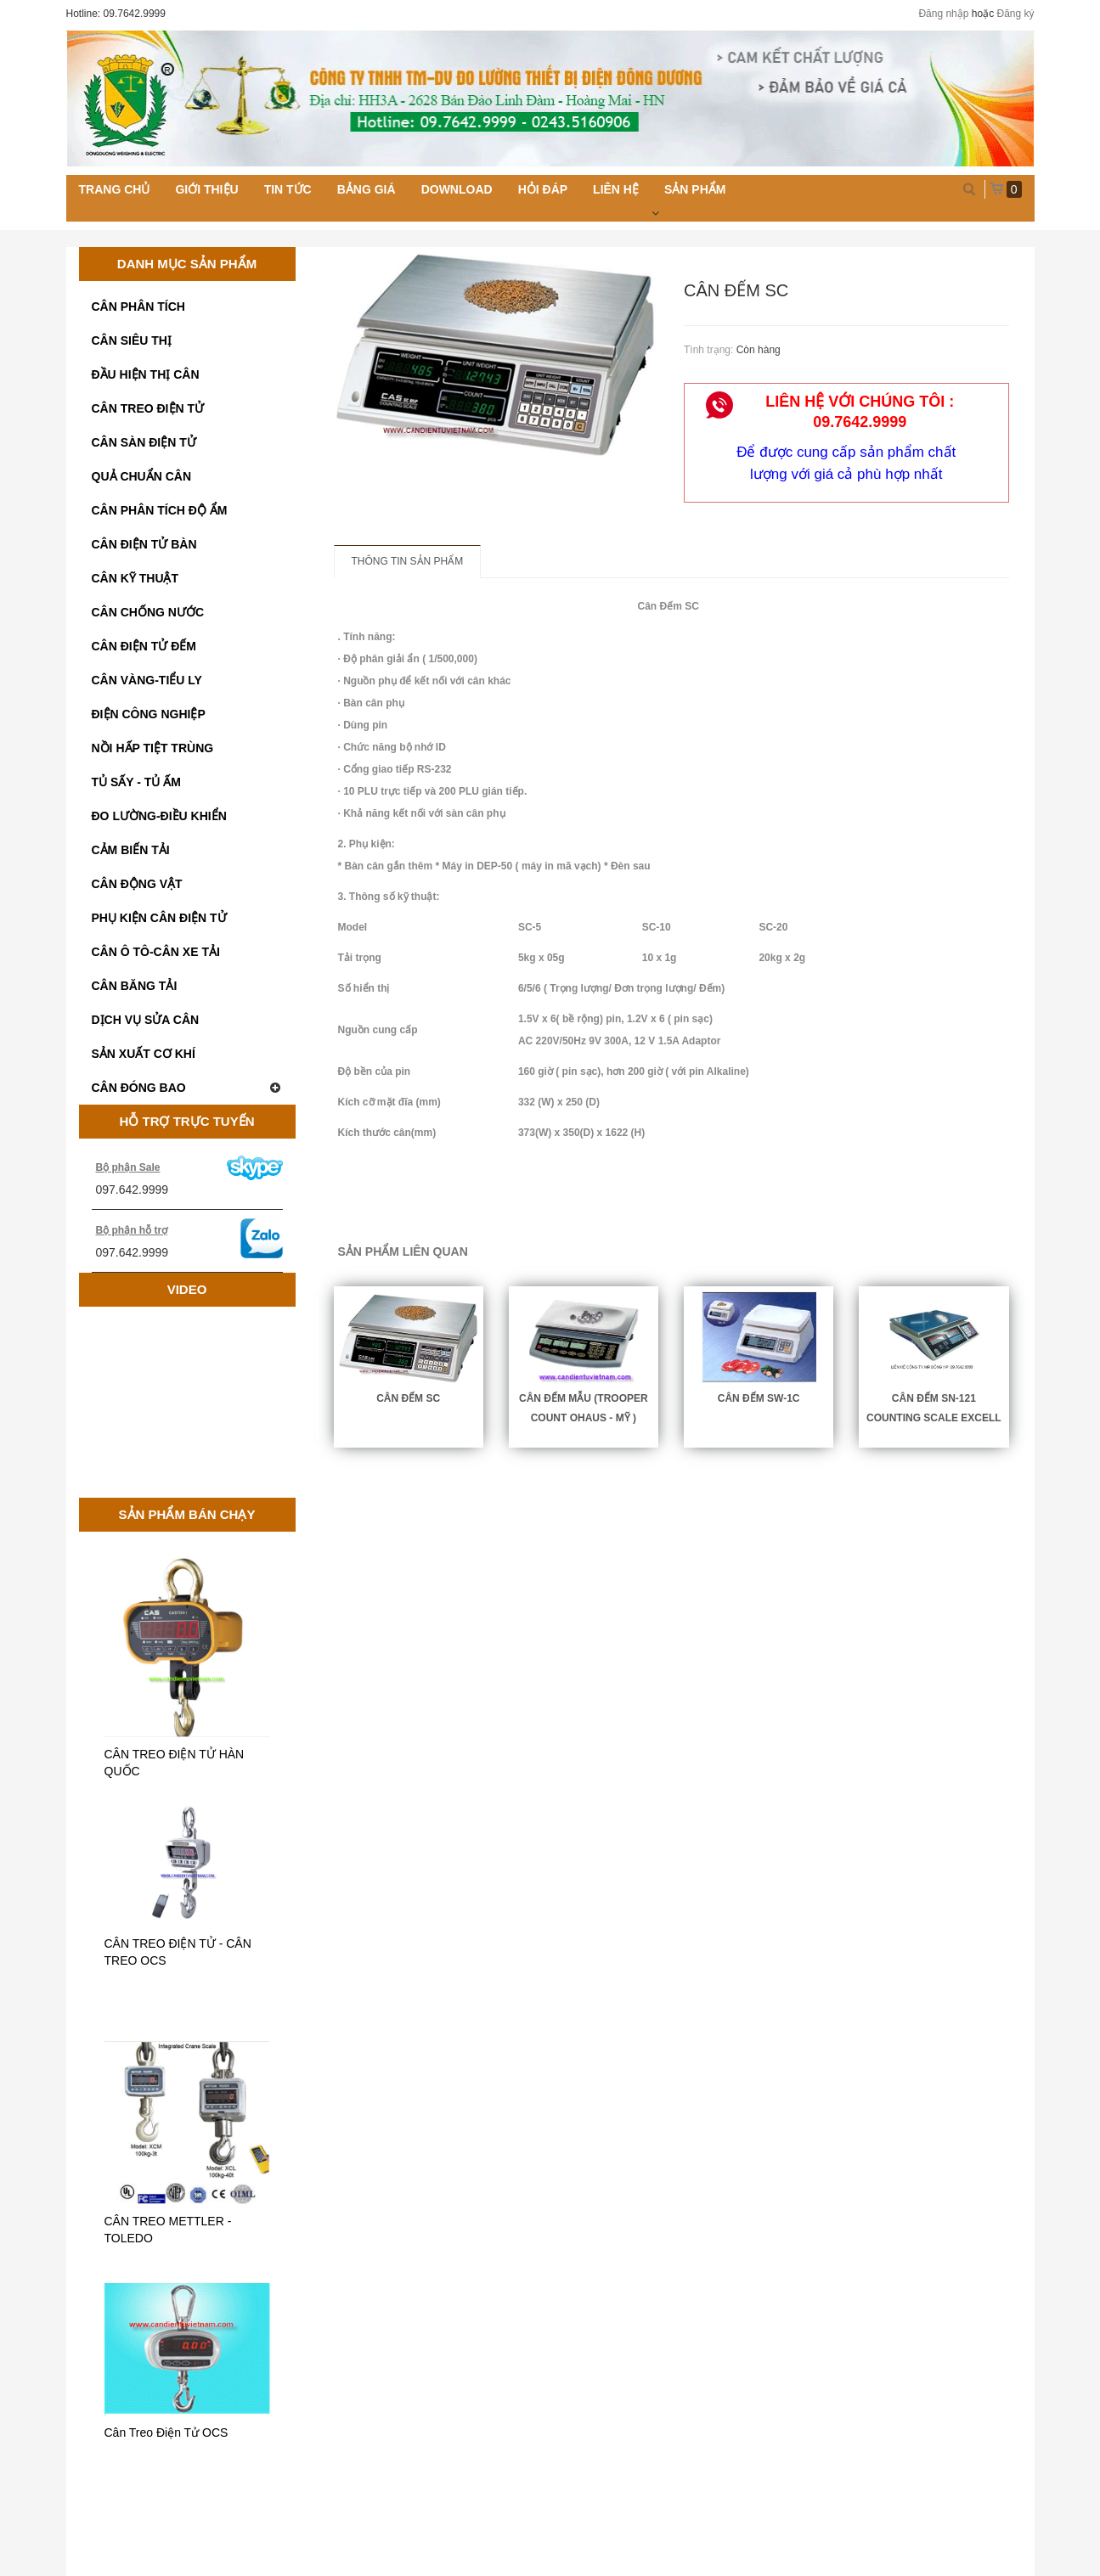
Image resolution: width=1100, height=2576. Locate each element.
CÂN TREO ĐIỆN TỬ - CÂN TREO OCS (177, 1952)
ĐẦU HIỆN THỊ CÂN (146, 374)
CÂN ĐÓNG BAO (187, 1087)
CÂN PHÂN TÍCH (138, 306)
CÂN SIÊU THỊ (132, 340)
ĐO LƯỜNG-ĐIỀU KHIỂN (159, 816)
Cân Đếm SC (408, 1398)
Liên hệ (616, 189)
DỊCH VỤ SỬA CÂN (146, 1019)
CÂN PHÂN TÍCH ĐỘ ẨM (160, 510)
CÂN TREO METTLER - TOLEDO (168, 2229)
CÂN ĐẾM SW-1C (759, 1398)
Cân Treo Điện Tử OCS (166, 2432)
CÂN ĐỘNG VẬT (137, 884)
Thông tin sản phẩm (408, 561)
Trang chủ (114, 189)
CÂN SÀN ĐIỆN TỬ (144, 442)
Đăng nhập (943, 14)
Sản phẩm (694, 189)
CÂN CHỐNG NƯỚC (148, 612)
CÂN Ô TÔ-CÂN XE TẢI (156, 952)
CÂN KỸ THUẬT (135, 578)
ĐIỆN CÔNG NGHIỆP (149, 714)
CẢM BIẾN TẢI (131, 850)
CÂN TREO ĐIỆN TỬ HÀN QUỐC (174, 1762)
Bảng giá (366, 189)
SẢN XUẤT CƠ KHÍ (143, 1053)
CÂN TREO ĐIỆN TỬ (148, 408)
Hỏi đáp (542, 189)
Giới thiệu (206, 189)
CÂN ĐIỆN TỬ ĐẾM (144, 646)
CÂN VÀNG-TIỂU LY (147, 680)
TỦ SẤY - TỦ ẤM (136, 782)
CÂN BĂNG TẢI (135, 986)
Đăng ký (1015, 14)
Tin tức (288, 189)
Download (457, 189)
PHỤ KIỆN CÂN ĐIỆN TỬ (159, 918)
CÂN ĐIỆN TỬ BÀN (144, 544)
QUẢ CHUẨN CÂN (142, 476)
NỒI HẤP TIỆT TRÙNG (153, 748)
